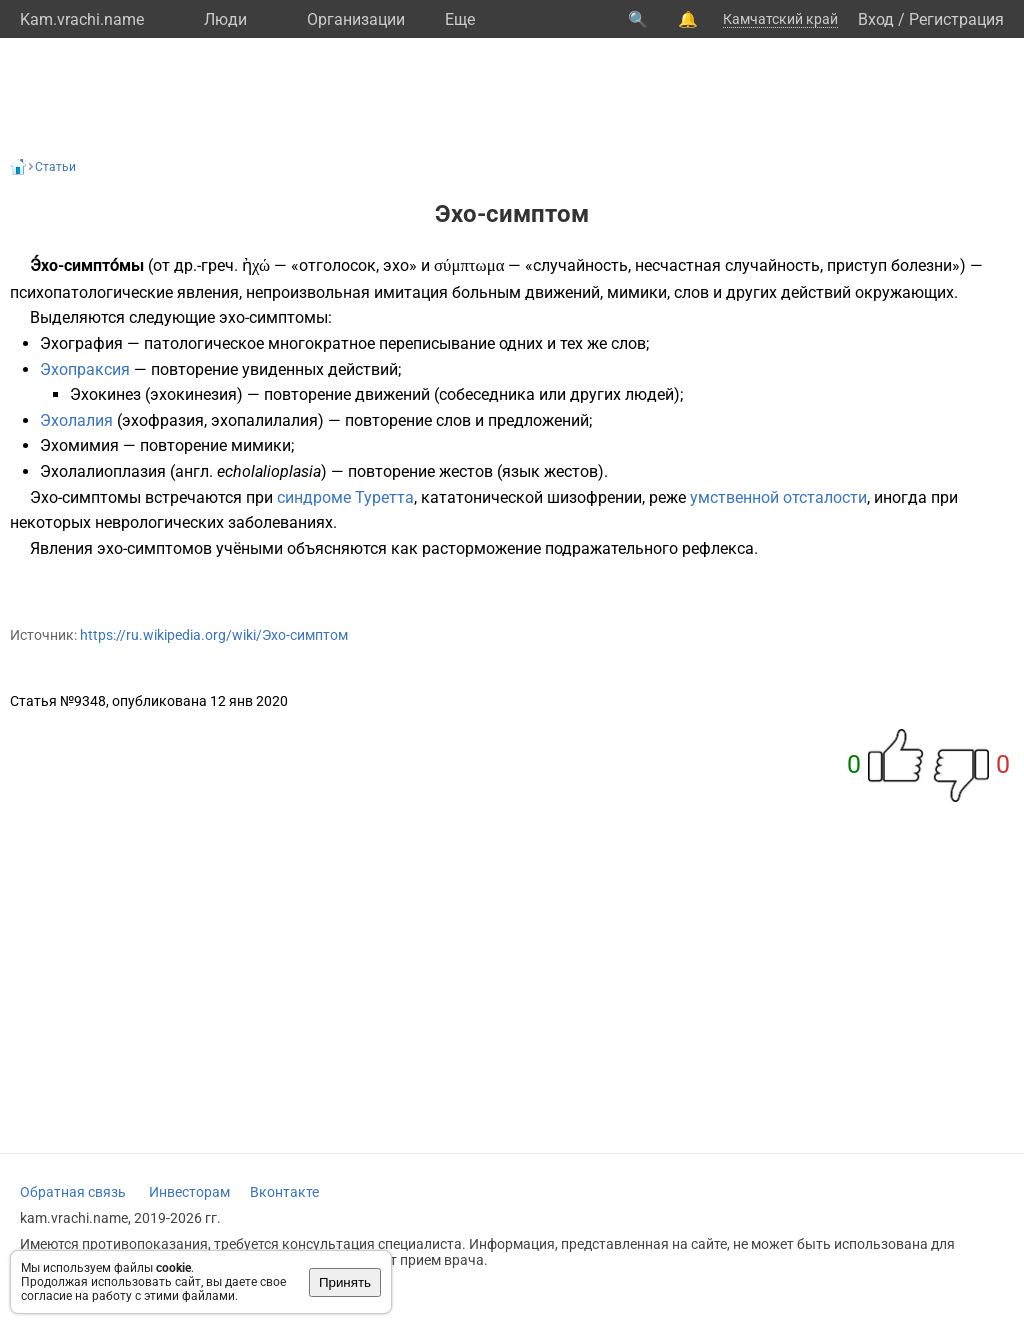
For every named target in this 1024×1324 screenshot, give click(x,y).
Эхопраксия (85, 369)
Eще (460, 19)
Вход (876, 19)
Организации (356, 19)
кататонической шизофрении (531, 497)
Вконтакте (284, 1192)
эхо (396, 265)
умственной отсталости (778, 497)
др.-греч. (206, 265)
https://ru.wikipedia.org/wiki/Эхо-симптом (214, 635)
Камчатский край (780, 19)
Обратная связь (73, 1192)
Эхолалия (76, 420)
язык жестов (550, 471)
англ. (194, 471)
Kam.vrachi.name (82, 19)
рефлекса (718, 548)
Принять (345, 1282)
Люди (225, 19)
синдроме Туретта (345, 497)
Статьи (55, 167)
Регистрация (956, 19)
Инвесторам (189, 1192)
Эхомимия (79, 445)
